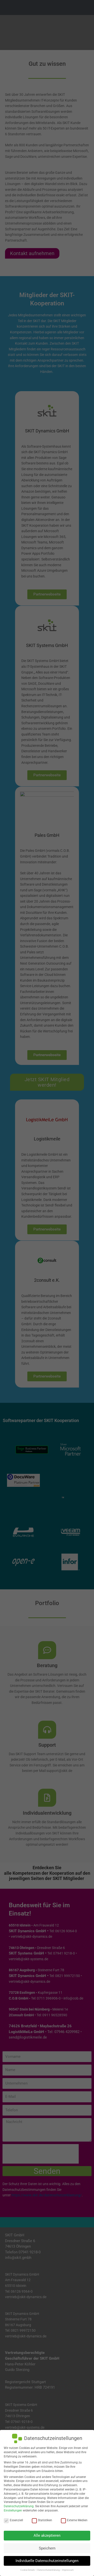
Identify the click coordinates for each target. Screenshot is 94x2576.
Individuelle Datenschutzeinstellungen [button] (47, 2560)
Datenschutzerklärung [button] (48, 2570)
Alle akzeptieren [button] (47, 2535)
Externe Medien (74, 2520)
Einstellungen (13, 2510)
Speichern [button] (47, 2548)
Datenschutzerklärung (19, 2506)
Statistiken (42, 2520)
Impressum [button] (68, 2570)
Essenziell (13, 2520)
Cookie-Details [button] (27, 2570)
